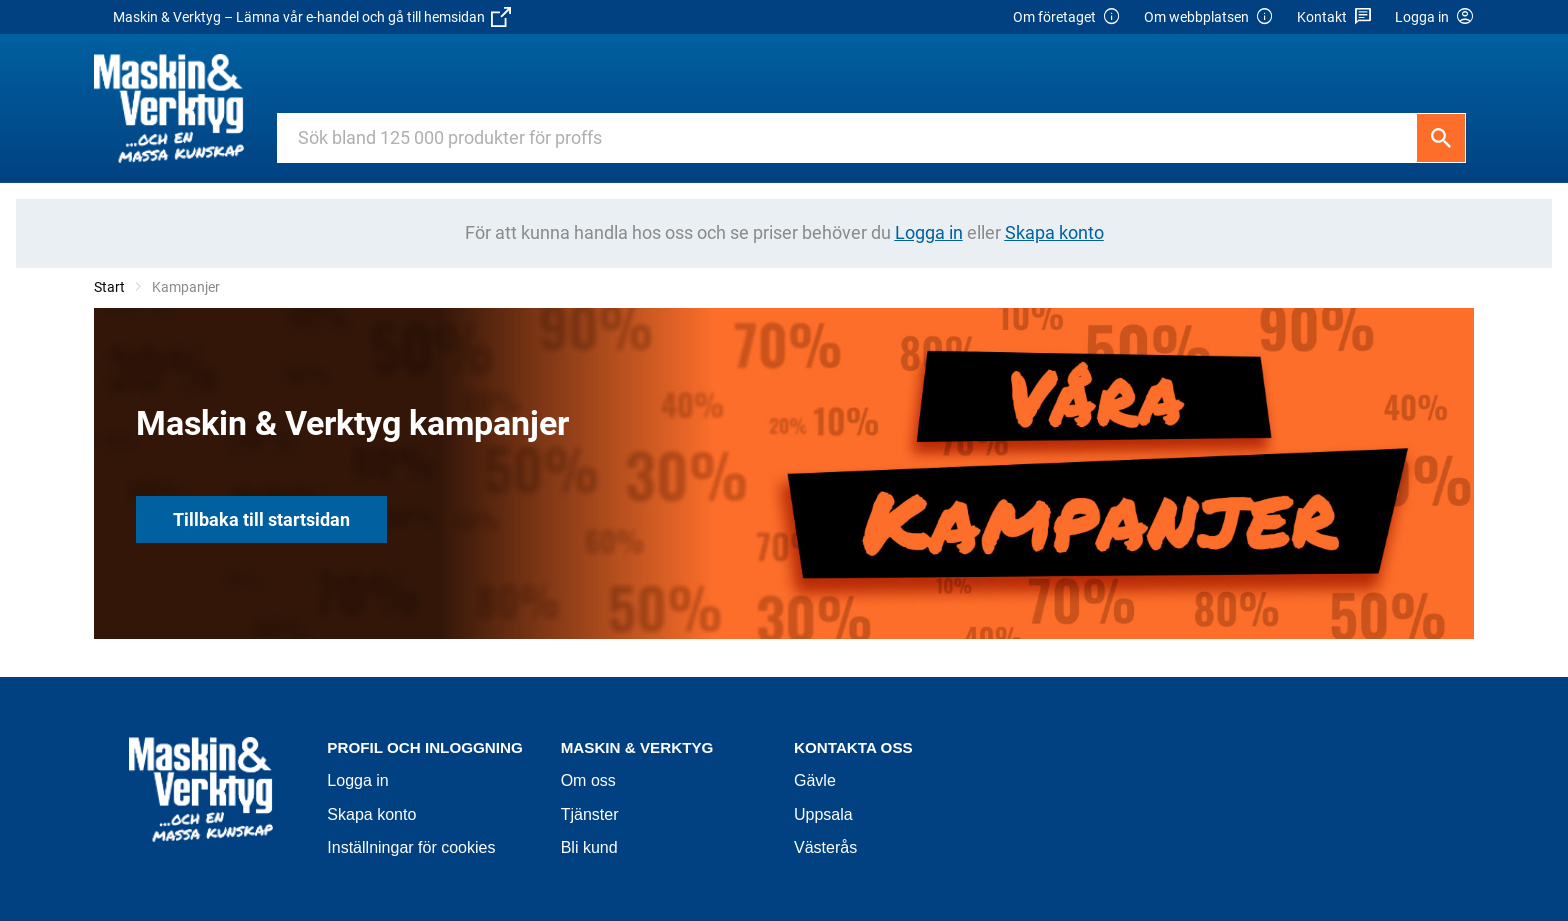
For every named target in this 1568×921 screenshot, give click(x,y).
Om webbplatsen (1209, 17)
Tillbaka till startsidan (261, 519)
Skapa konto (371, 814)
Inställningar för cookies (411, 847)
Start (109, 287)
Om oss (588, 780)
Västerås (825, 847)
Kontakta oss (853, 747)
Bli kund (589, 847)
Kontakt (1334, 17)
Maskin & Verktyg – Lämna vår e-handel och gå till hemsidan (312, 17)
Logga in (357, 780)
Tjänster (590, 814)
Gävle (815, 780)
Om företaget (1067, 17)
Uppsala (823, 814)
